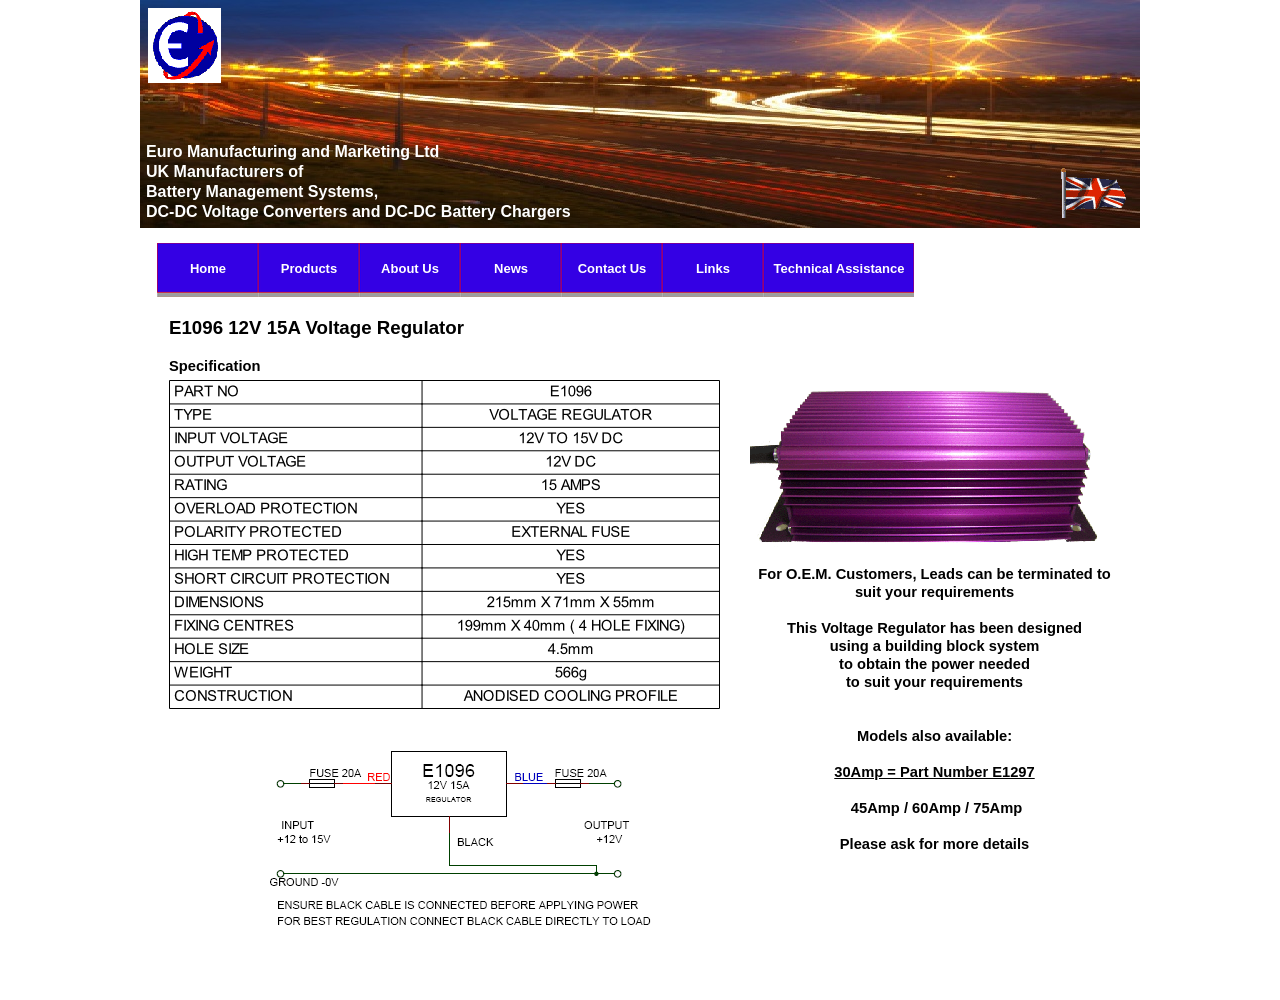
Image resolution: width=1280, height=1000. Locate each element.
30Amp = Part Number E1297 (934, 772)
